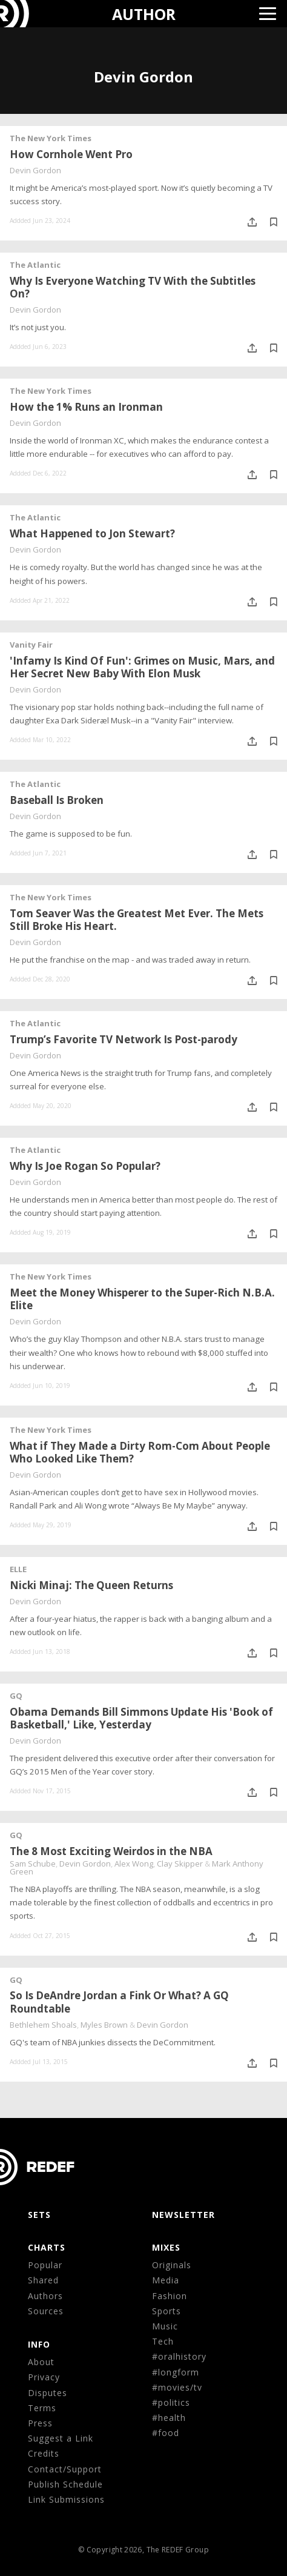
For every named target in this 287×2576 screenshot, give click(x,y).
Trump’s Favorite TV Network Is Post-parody (123, 1039)
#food (165, 2432)
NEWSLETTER (183, 2214)
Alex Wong (133, 1863)
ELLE (18, 1569)
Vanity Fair (31, 644)
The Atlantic (35, 264)
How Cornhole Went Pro (71, 154)
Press (40, 2423)
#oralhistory (179, 2356)
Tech (163, 2341)
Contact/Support (65, 2469)
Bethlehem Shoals (43, 2024)
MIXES (166, 2247)
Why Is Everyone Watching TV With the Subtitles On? (133, 287)
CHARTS (46, 2247)
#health (169, 2417)
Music (165, 2326)
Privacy (44, 2377)
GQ (16, 1695)
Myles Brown (104, 2024)
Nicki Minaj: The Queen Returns (91, 1585)
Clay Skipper (180, 1863)
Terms (42, 2408)
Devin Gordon (35, 170)
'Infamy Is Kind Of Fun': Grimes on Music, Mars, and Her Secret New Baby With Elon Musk (142, 667)
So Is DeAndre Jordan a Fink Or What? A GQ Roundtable (119, 2001)
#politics (171, 2402)
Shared (43, 2280)
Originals (171, 2265)
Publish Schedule (65, 2484)
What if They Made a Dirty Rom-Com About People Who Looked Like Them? (140, 1452)
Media (165, 2280)
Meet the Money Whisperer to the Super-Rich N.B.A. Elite (142, 1299)
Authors (45, 2296)
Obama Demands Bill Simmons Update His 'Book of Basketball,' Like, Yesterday (141, 1718)
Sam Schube (33, 1863)
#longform (175, 2372)
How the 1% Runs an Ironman (86, 407)
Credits (43, 2453)
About (41, 2362)
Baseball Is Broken (57, 800)
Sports (166, 2311)
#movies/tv (177, 2387)
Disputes (47, 2392)
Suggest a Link (60, 2438)
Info (39, 2344)
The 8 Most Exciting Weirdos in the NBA (111, 1851)
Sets (39, 2214)
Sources (46, 2311)
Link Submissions (66, 2499)
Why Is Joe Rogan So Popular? (85, 1166)
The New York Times (50, 138)
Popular (45, 2265)
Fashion (169, 2296)
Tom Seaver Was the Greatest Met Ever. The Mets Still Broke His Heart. (136, 919)
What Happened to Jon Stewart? (92, 533)
